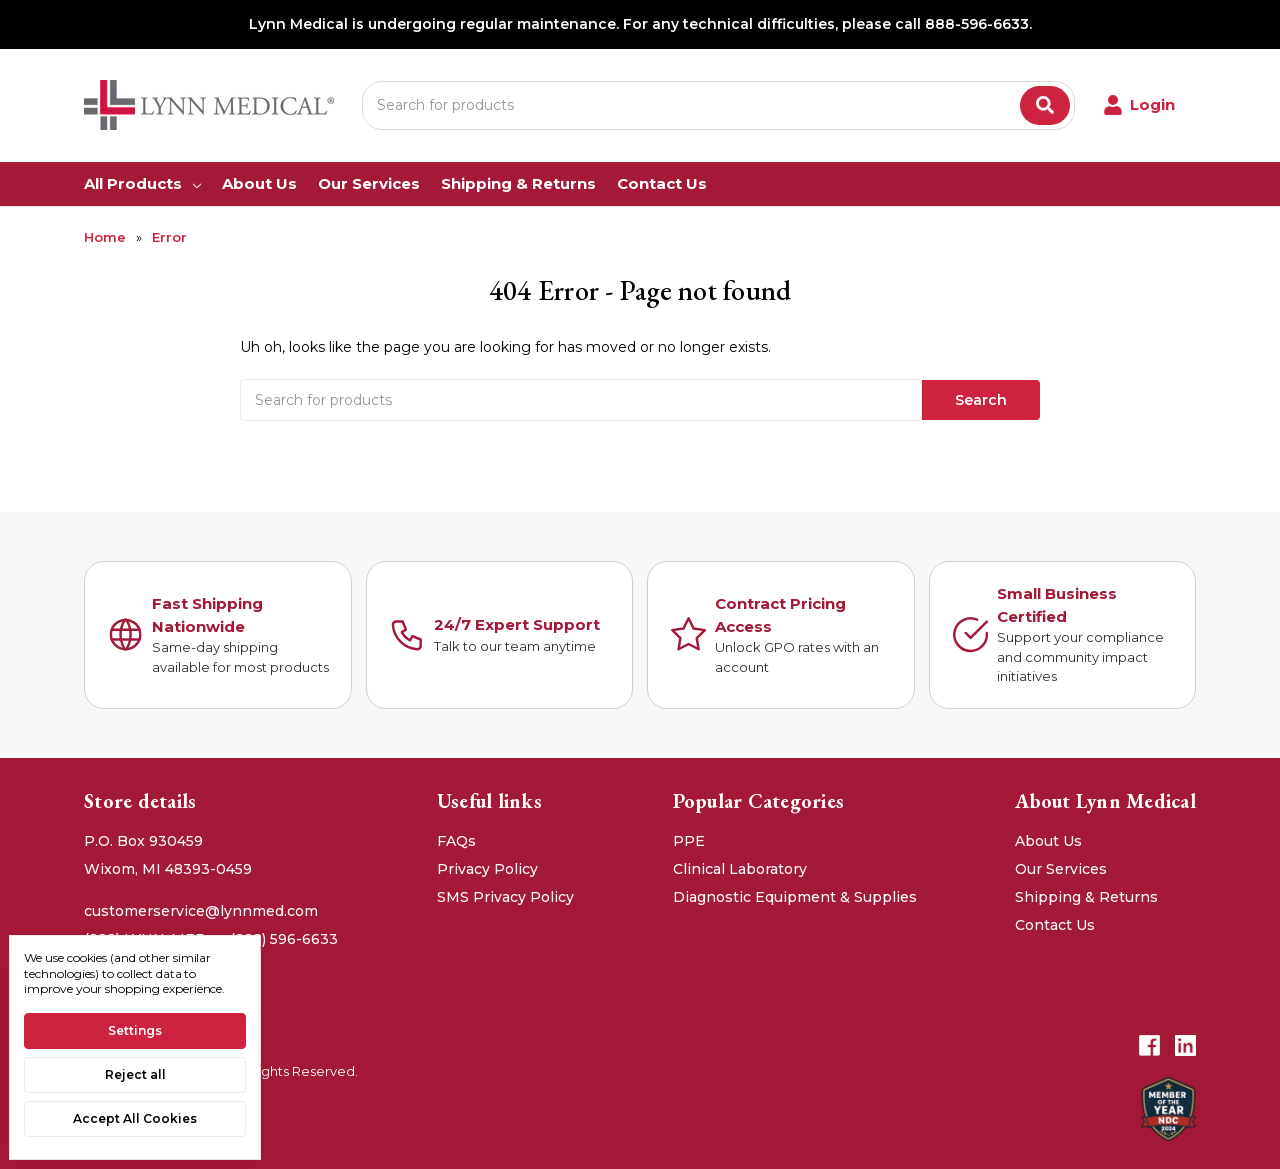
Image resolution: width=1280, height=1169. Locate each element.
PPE (689, 841)
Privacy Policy (487, 869)
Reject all (135, 1074)
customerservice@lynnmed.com (201, 911)
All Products (142, 183)
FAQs (456, 841)
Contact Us (662, 183)
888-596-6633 (977, 24)
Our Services (369, 183)
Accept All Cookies (135, 1118)
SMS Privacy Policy (505, 897)
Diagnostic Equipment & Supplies (795, 897)
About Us (259, 183)
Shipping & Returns (518, 183)
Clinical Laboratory (740, 869)
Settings (135, 1030)
